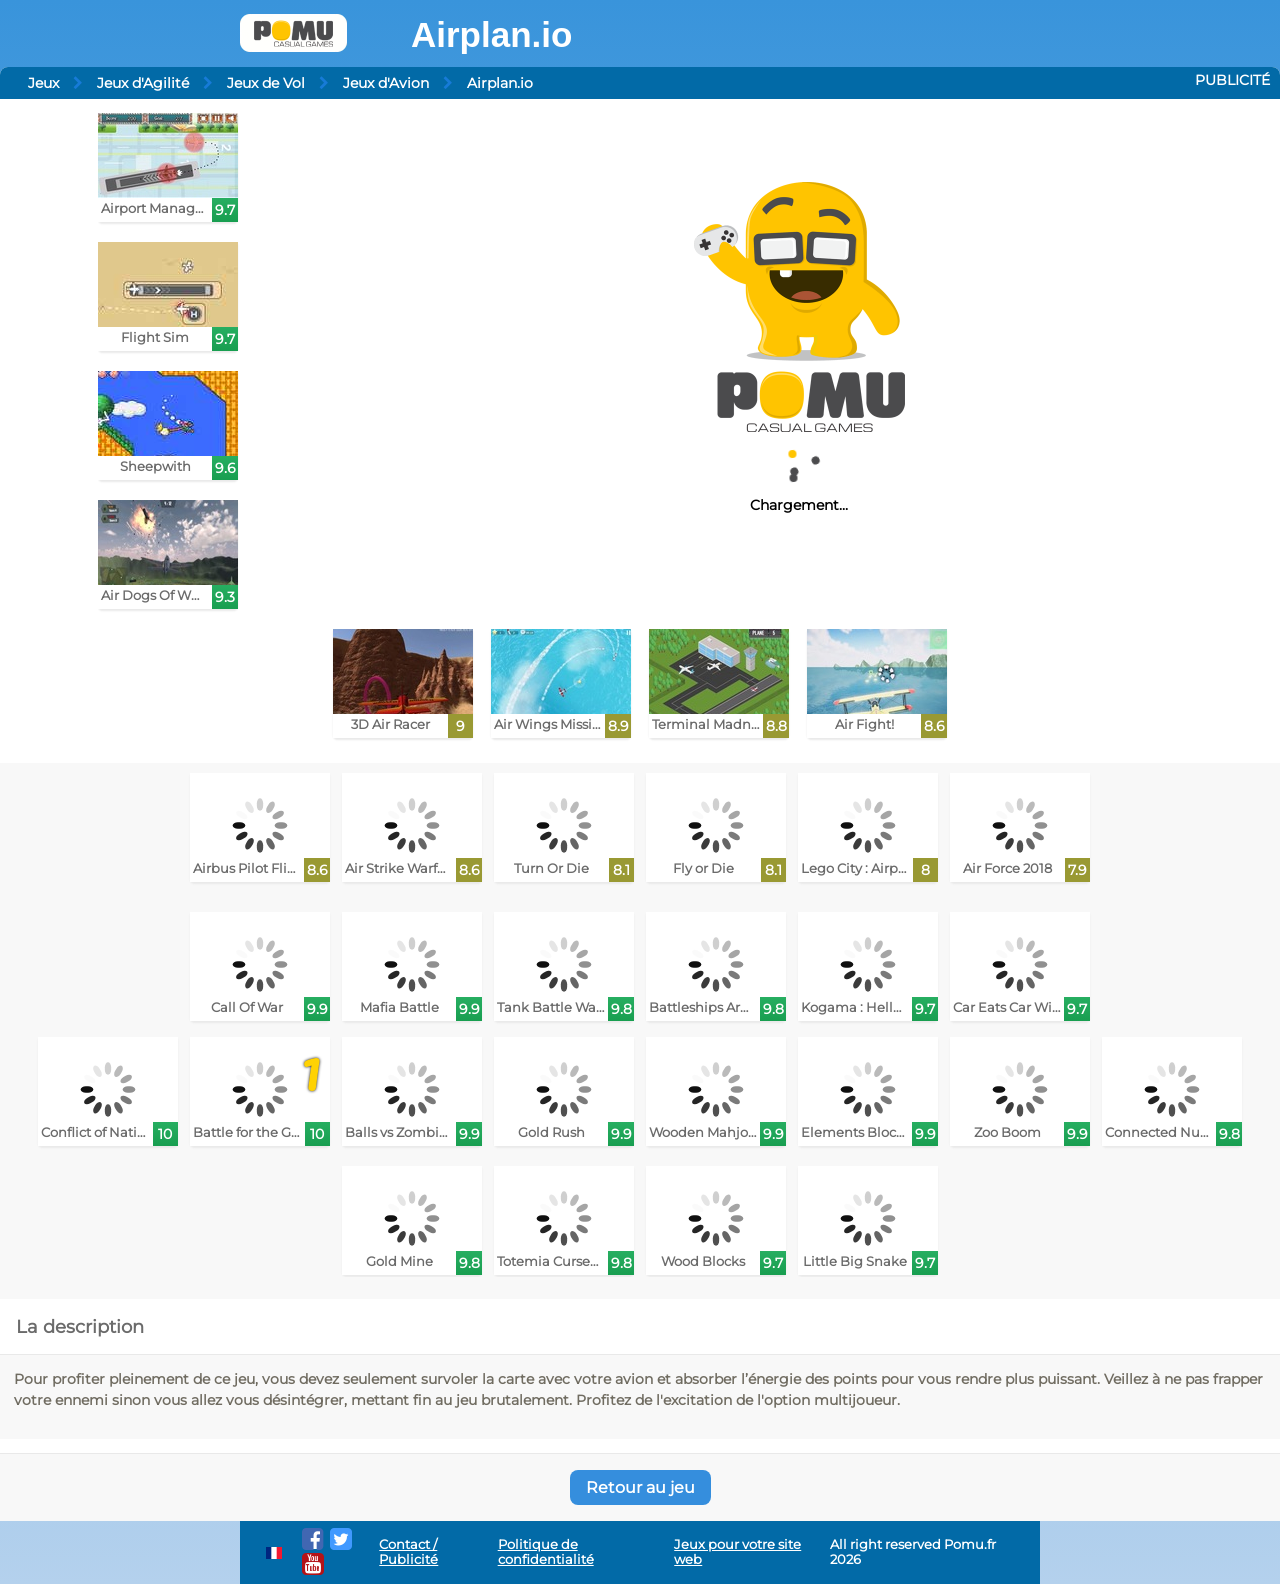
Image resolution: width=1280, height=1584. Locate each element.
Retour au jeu (640, 1487)
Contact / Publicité (408, 1552)
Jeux (43, 83)
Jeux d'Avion (386, 83)
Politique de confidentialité (546, 1552)
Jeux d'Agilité (143, 83)
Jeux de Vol (266, 83)
